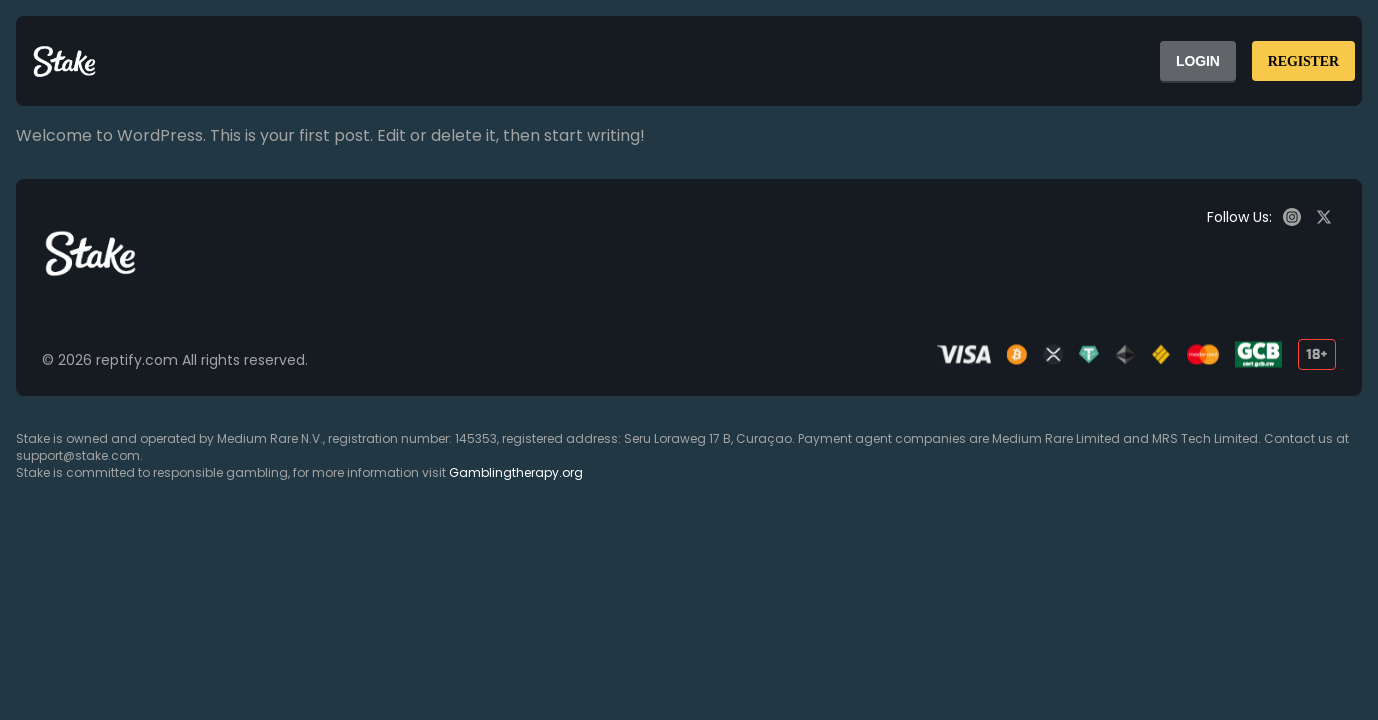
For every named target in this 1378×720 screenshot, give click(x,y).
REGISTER (1303, 61)
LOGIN (1198, 61)
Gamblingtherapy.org (516, 472)
